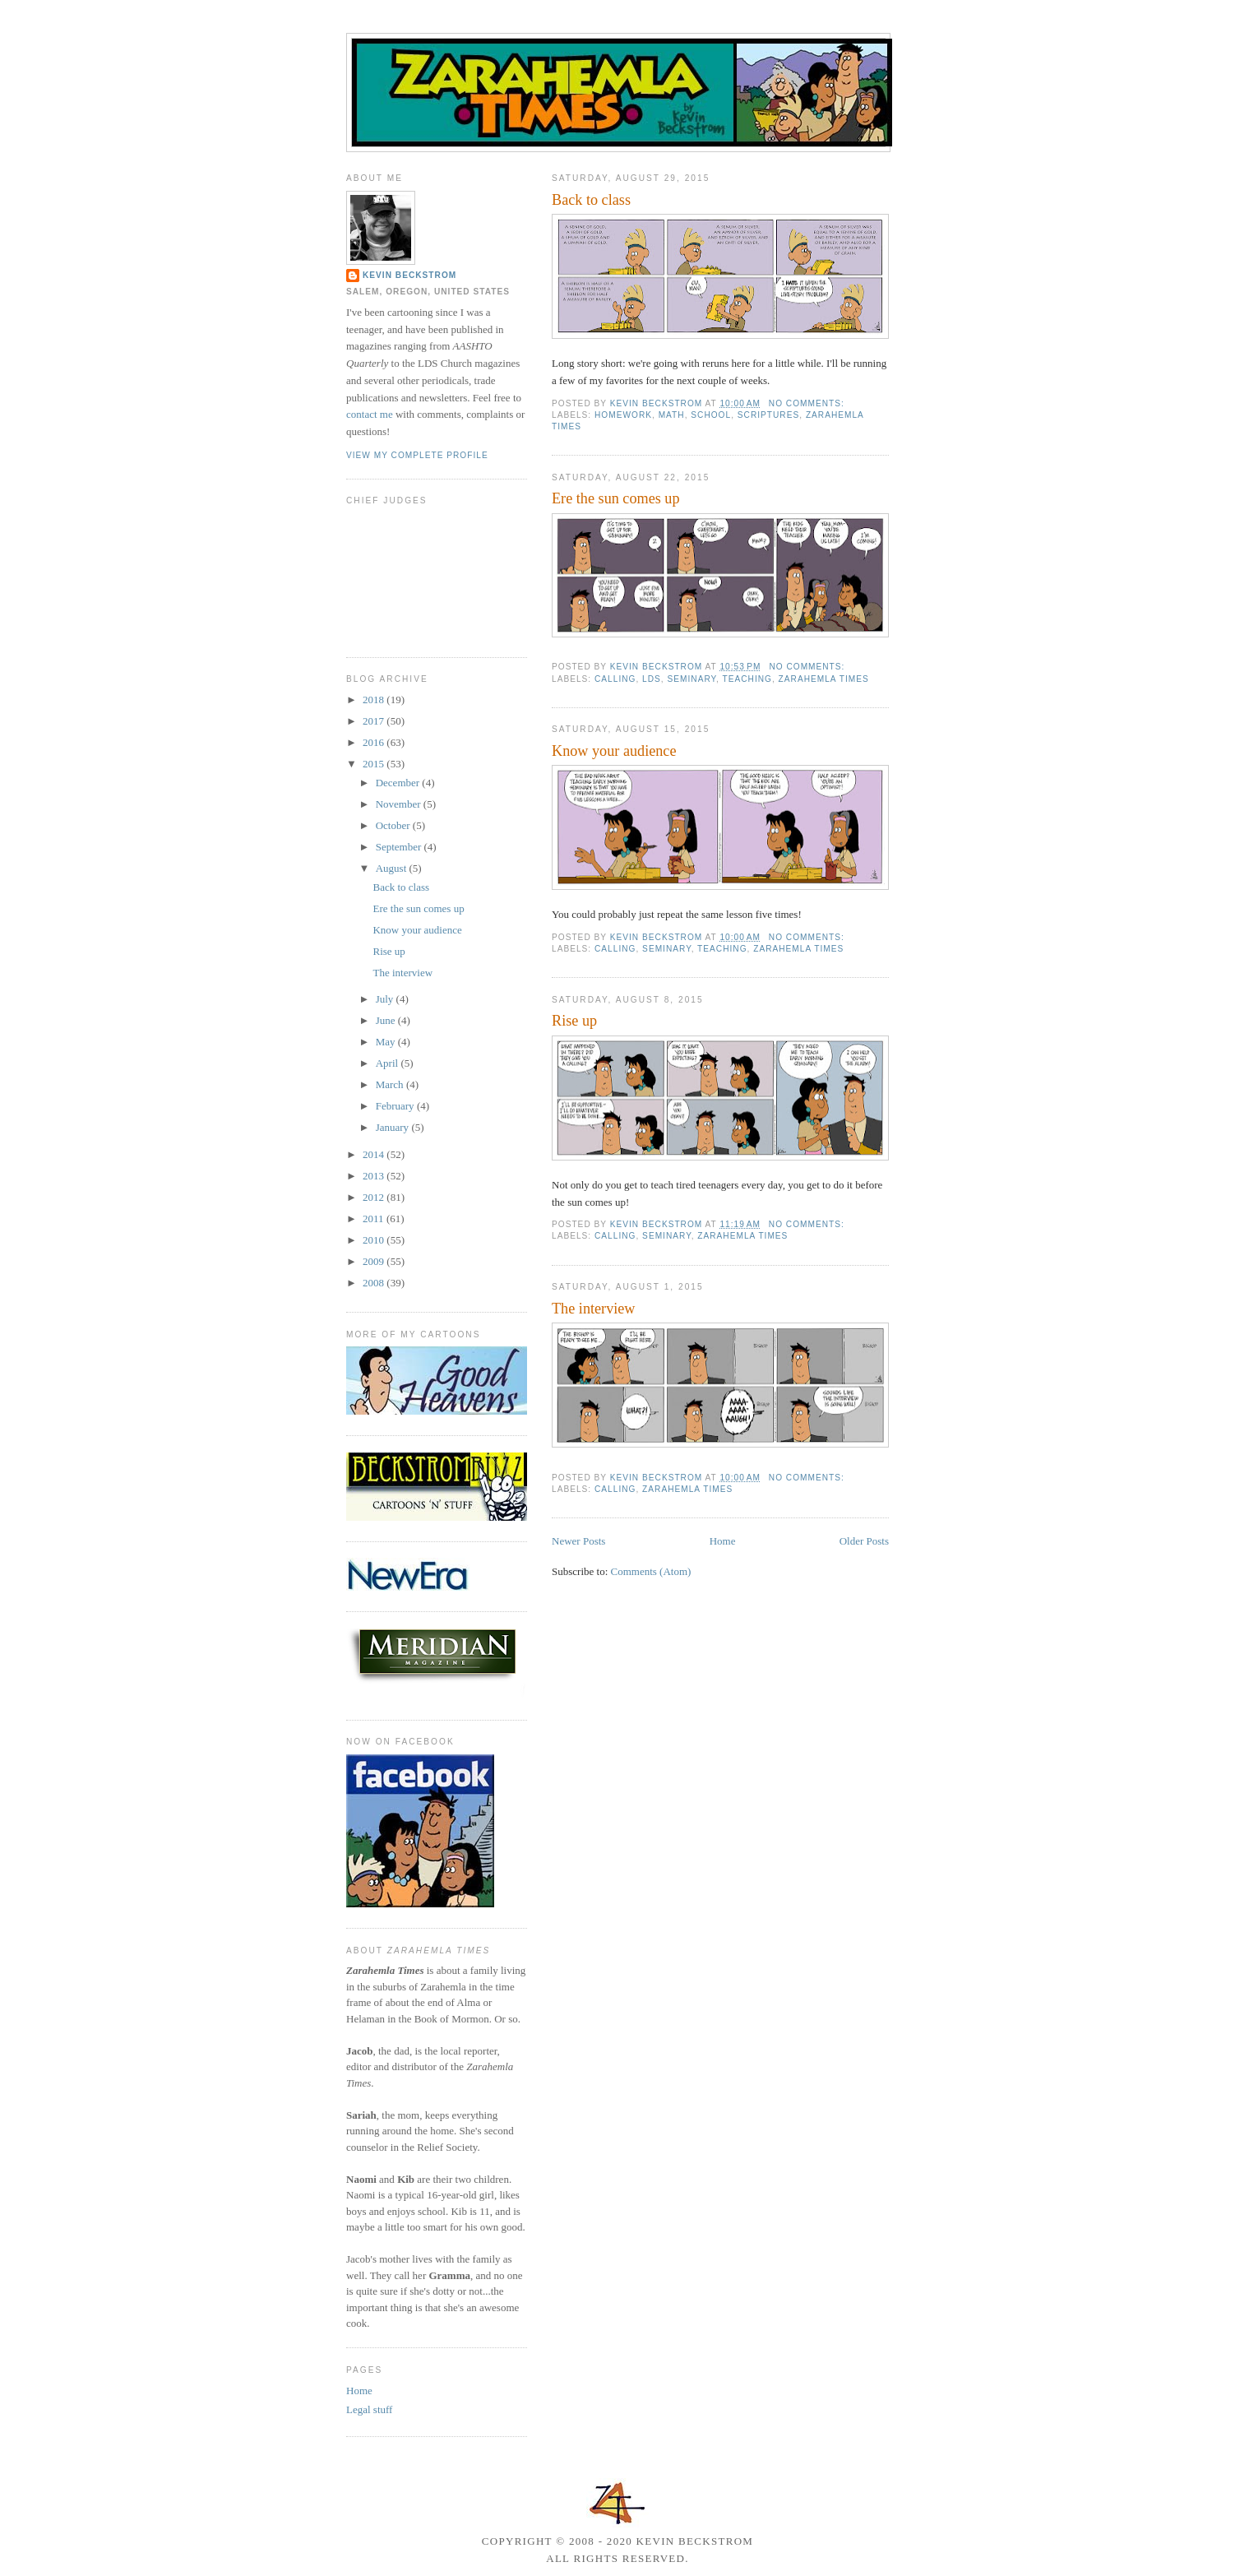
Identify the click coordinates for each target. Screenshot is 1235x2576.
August (392, 868)
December (399, 782)
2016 (374, 742)
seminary (692, 678)
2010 (374, 1240)
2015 (374, 764)
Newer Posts (578, 1541)
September (400, 847)
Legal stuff (369, 2409)
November (399, 804)
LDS (651, 678)
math (672, 414)
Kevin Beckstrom (409, 275)
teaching (747, 678)
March (391, 1084)
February (396, 1106)
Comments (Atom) (651, 1571)
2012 (374, 1197)
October (394, 825)
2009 (374, 1261)
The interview (594, 1308)
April (388, 1063)
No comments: (808, 403)
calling (615, 678)
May (387, 1041)
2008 (374, 1282)
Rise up (574, 1020)
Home (723, 1541)
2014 (374, 1154)
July (386, 999)
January (394, 1127)
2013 (374, 1176)
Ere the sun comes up (616, 498)
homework (623, 414)
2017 (374, 721)
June (387, 1020)
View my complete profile (417, 455)
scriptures (768, 414)
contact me (369, 414)
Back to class (591, 200)
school (711, 414)
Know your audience (614, 751)
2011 (374, 1218)
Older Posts (864, 1541)
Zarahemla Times (824, 678)
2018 (374, 699)
